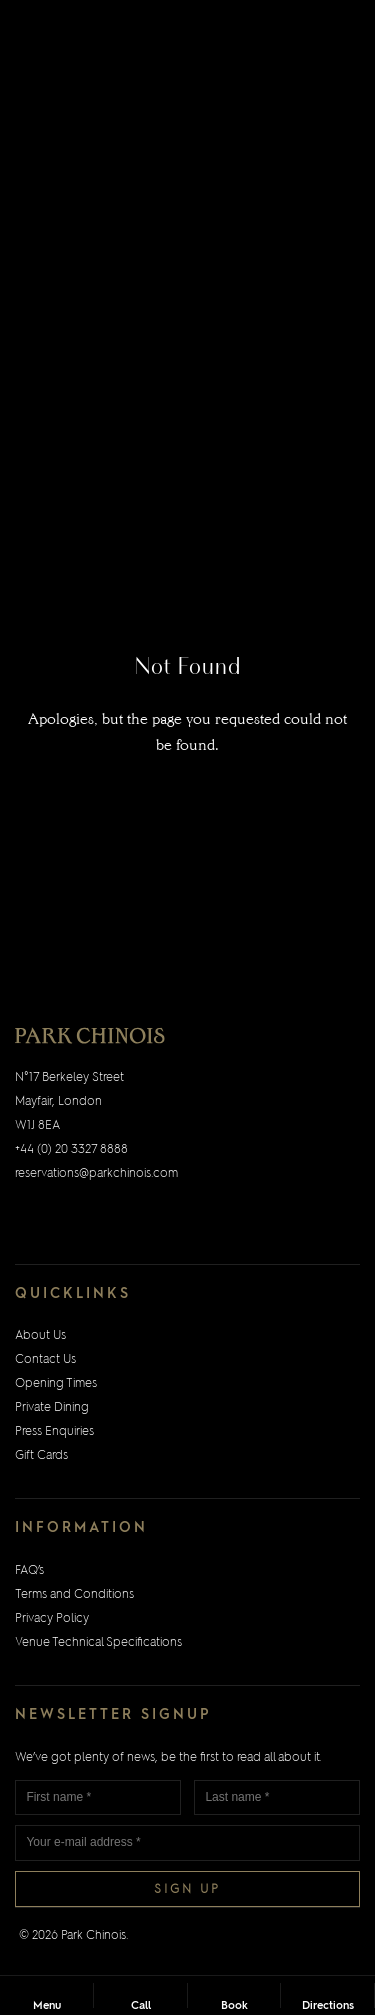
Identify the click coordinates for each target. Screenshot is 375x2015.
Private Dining (52, 1408)
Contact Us (45, 1360)
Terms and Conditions (74, 1595)
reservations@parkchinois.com (96, 1174)
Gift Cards (41, 1456)
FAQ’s (29, 1571)
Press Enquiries (54, 1432)
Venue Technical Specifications (98, 1643)
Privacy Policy (52, 1619)
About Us (40, 1336)
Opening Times (56, 1384)
